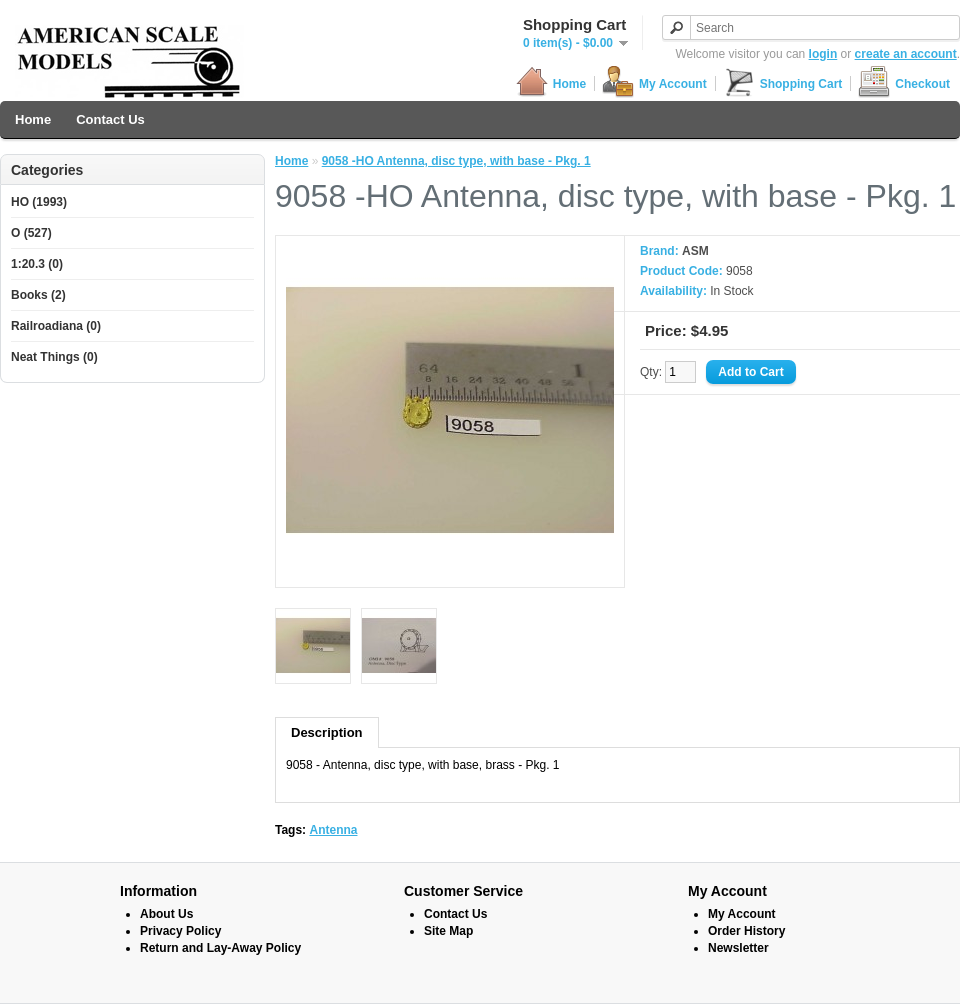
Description (327, 732)
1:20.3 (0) (37, 264)
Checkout (904, 83)
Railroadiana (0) (56, 326)
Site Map (448, 931)
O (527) (31, 233)
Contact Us (110, 119)
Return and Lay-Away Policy (220, 948)
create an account (906, 54)
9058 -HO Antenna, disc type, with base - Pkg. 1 (456, 161)
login (823, 54)
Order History (746, 931)
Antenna (333, 830)
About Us (166, 914)
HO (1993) (39, 202)
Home (551, 83)
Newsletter (738, 948)
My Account (654, 83)
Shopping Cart (783, 83)
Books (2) (38, 295)
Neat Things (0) (54, 357)
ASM (695, 251)
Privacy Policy (180, 931)
